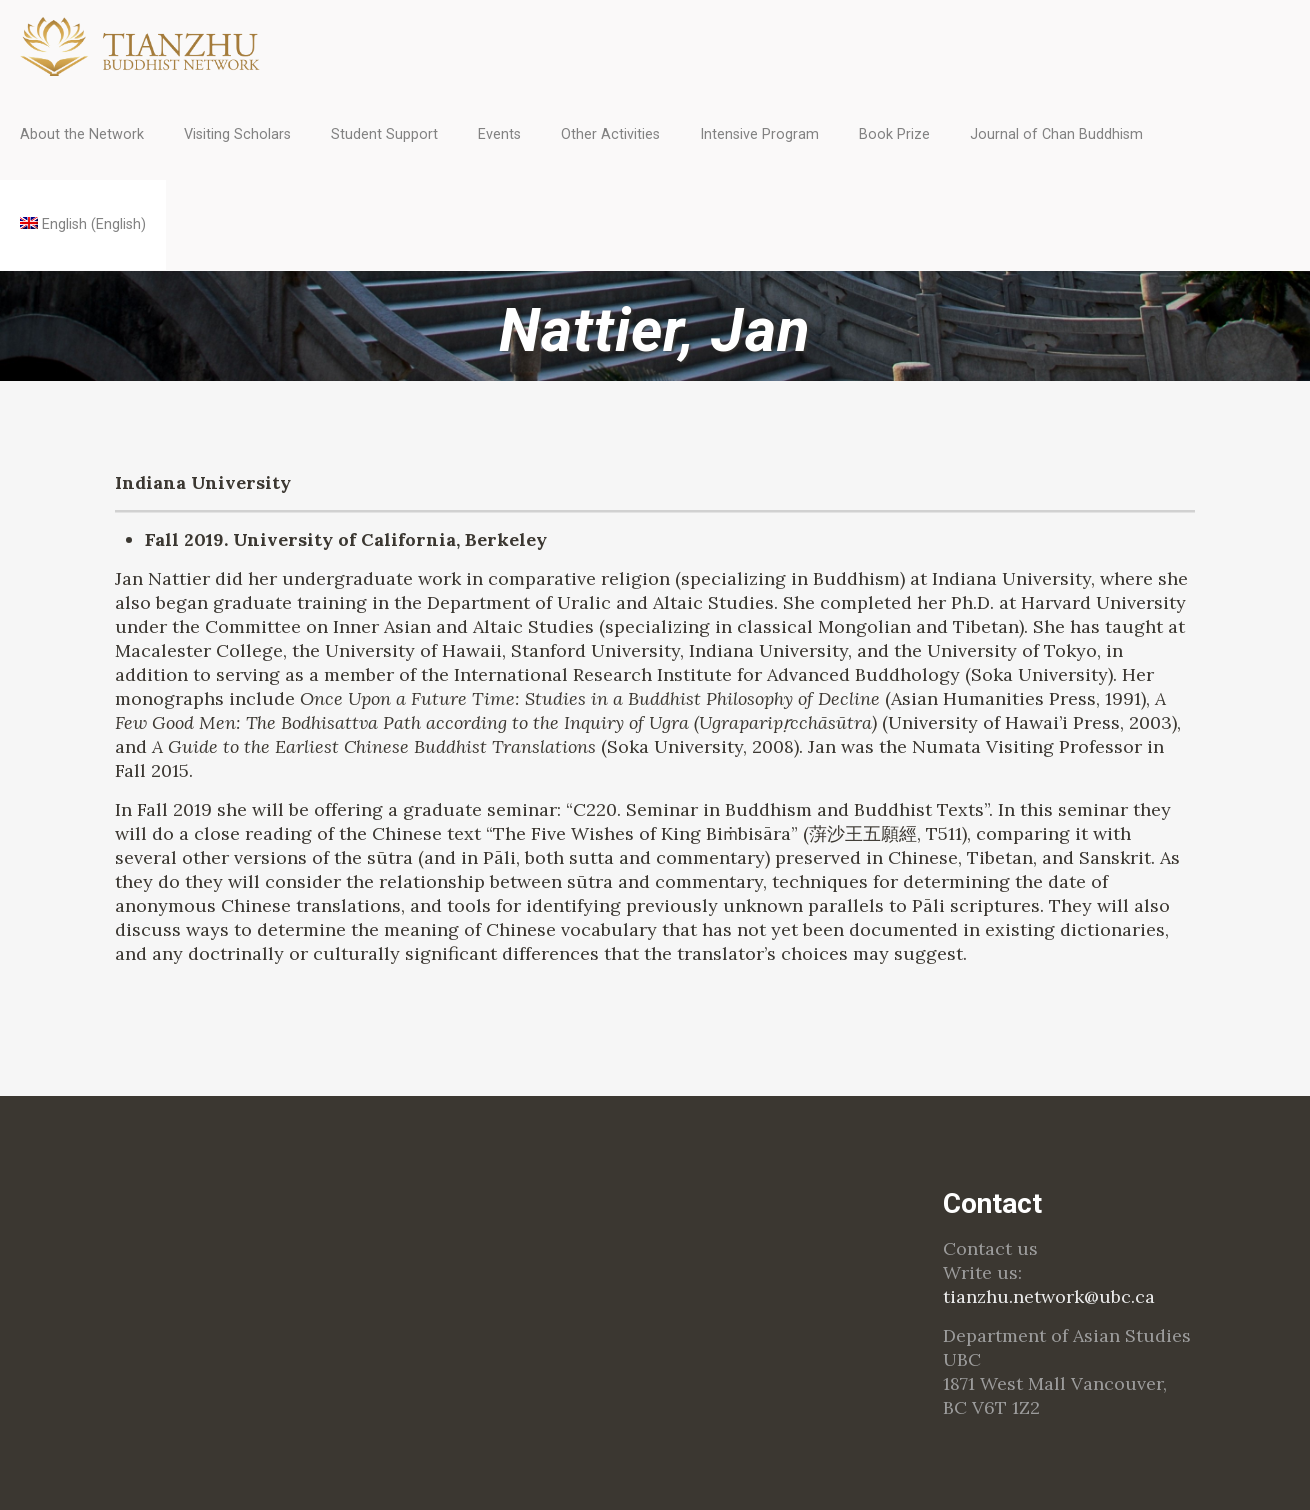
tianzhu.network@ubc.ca (1049, 1296)
